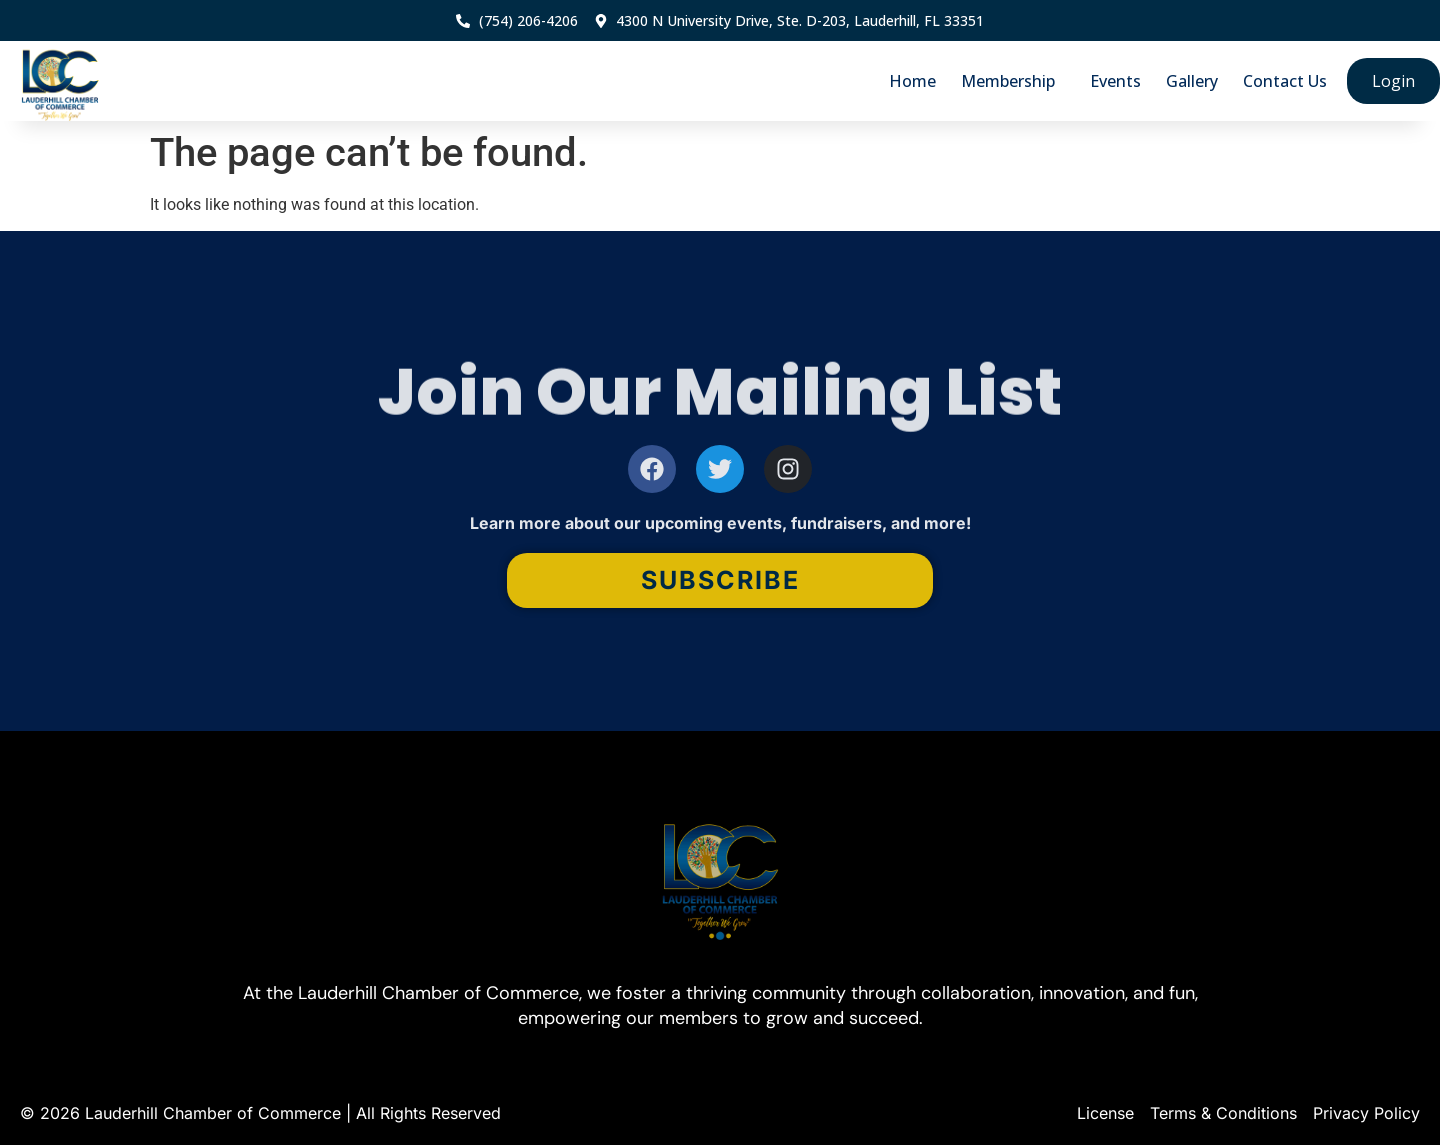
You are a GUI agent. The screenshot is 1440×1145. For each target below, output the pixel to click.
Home (912, 81)
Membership (1013, 81)
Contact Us (1285, 81)
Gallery (1192, 81)
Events (1115, 81)
